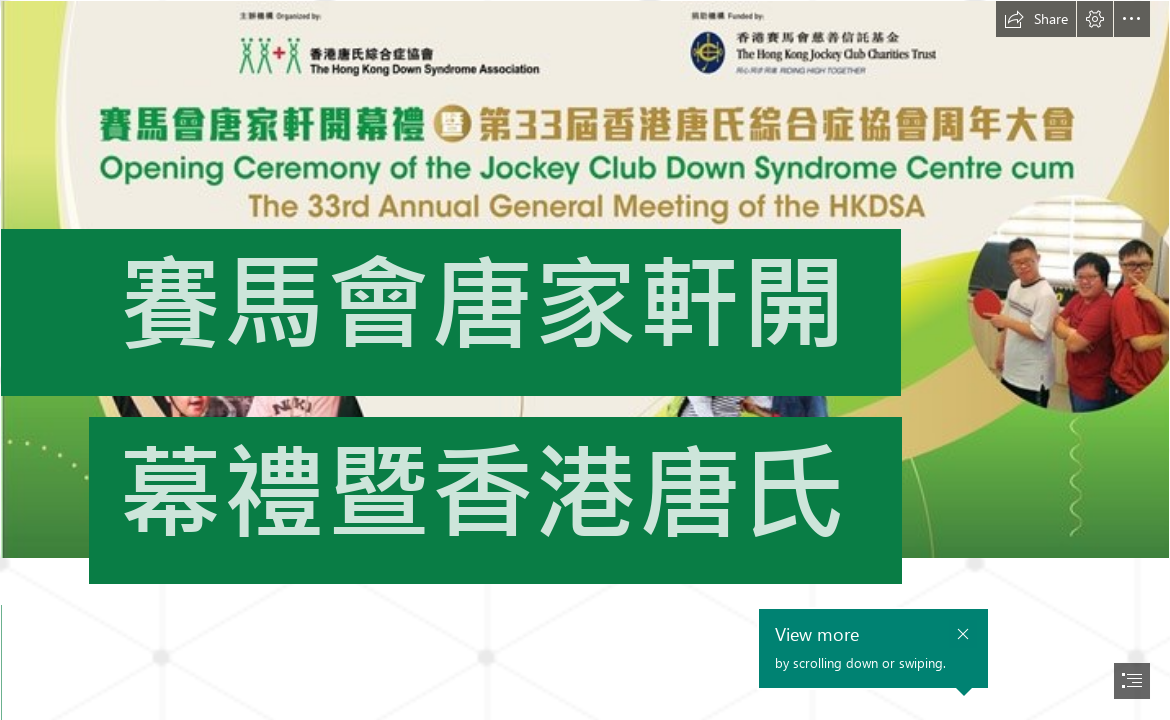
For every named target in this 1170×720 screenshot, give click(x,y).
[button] (1036, 19)
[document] (585, 360)
